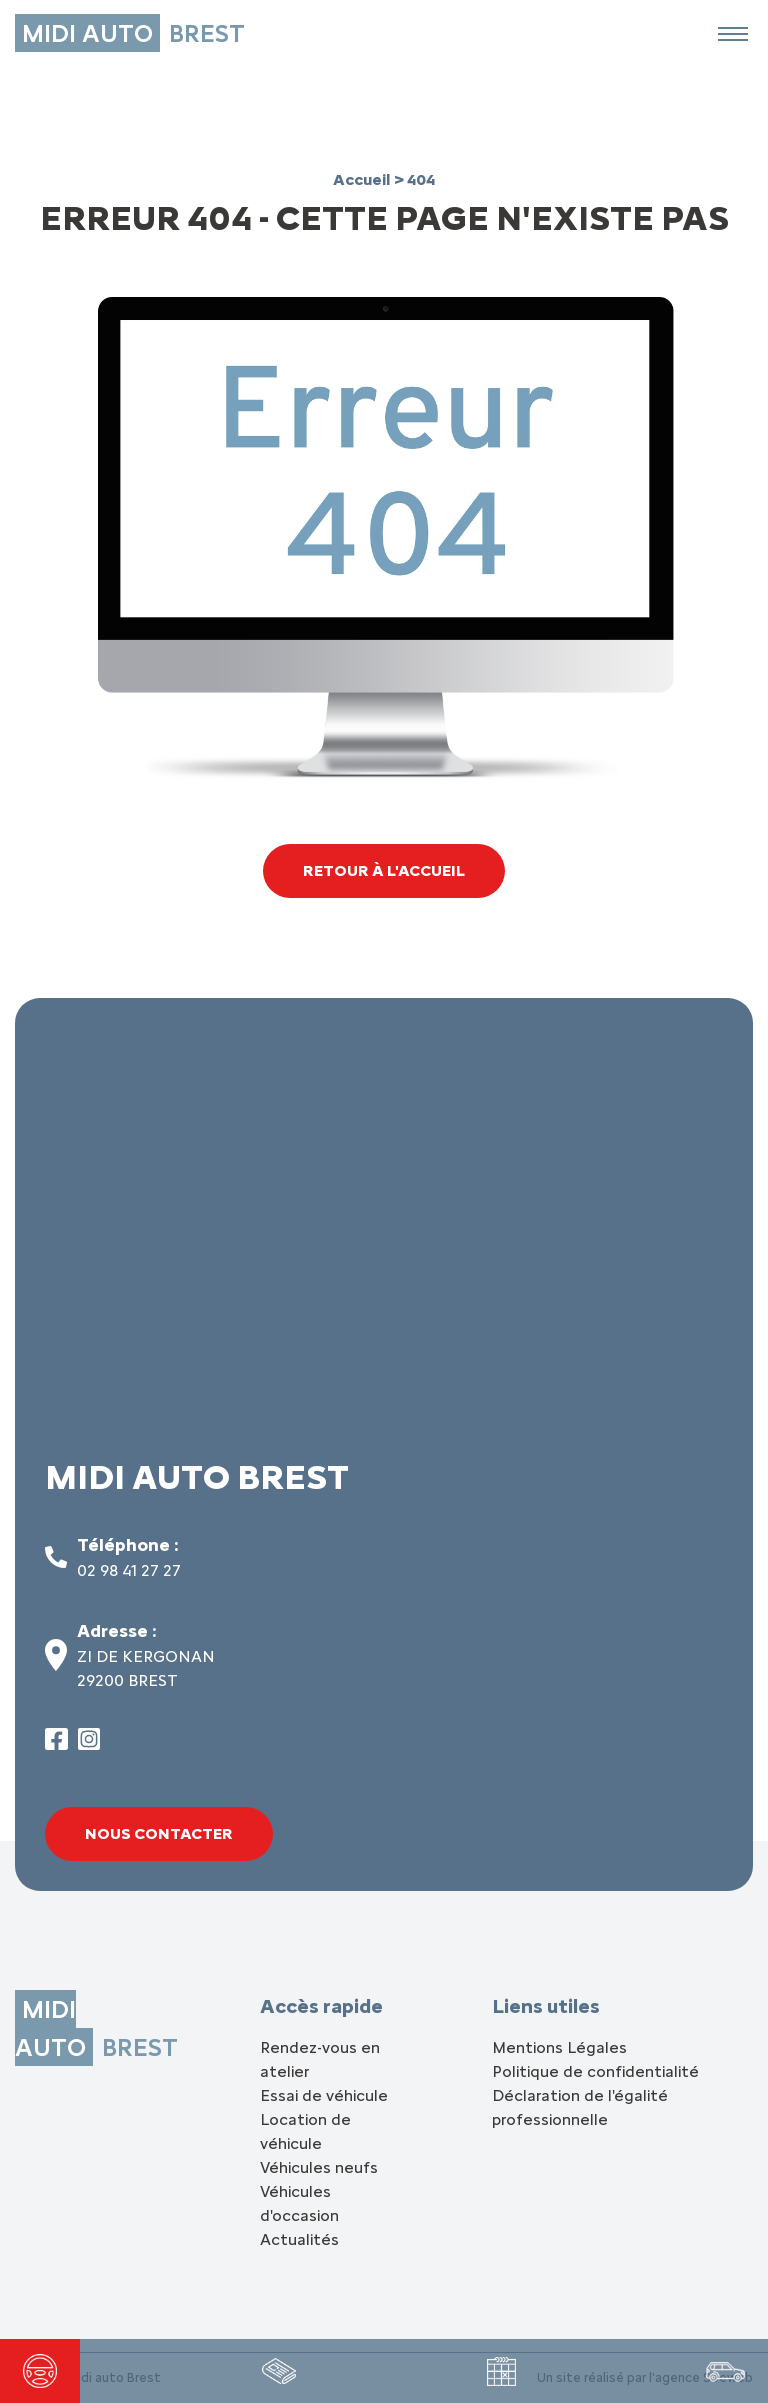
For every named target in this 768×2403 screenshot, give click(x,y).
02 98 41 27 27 (129, 1570)
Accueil (363, 179)
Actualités (299, 2239)
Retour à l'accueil (384, 870)
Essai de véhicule (324, 2095)
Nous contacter (159, 1833)
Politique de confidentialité (595, 2071)
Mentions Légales (559, 2047)
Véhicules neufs (319, 2167)
